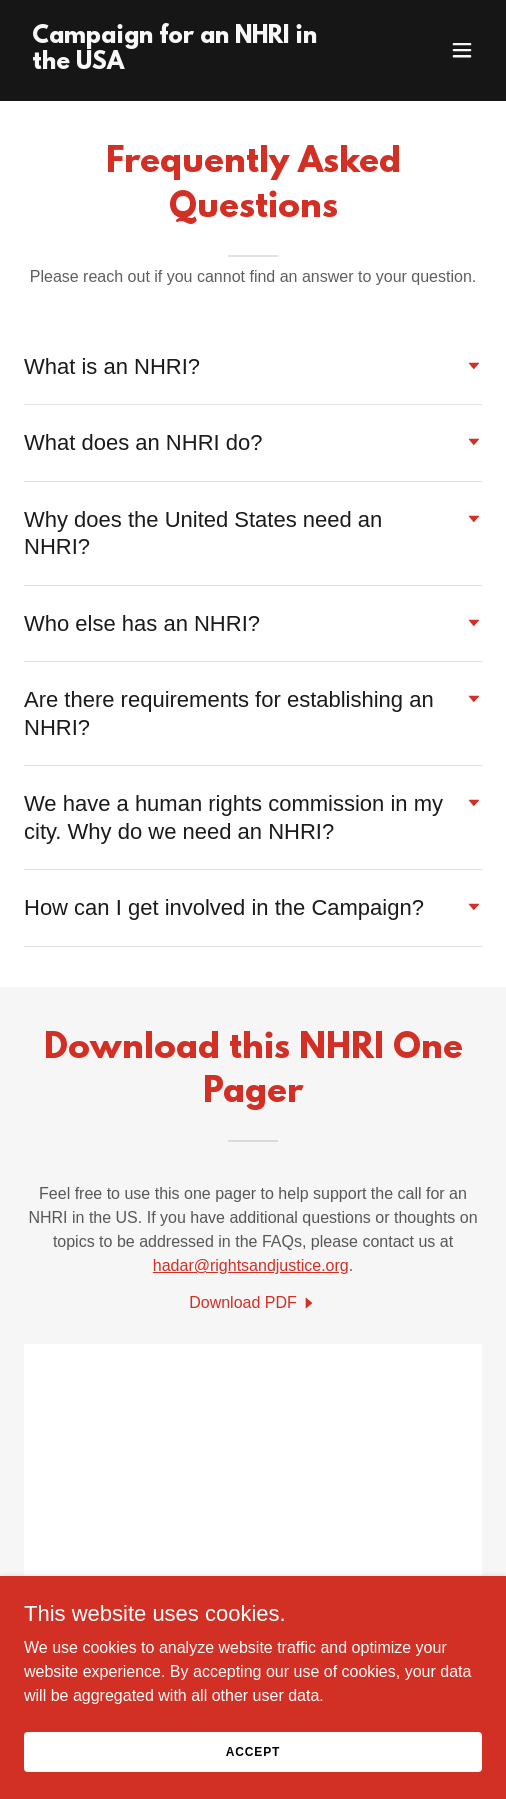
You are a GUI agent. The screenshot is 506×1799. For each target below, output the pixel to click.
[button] (462, 50)
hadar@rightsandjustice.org (251, 1265)
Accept (253, 1751)
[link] (184, 63)
